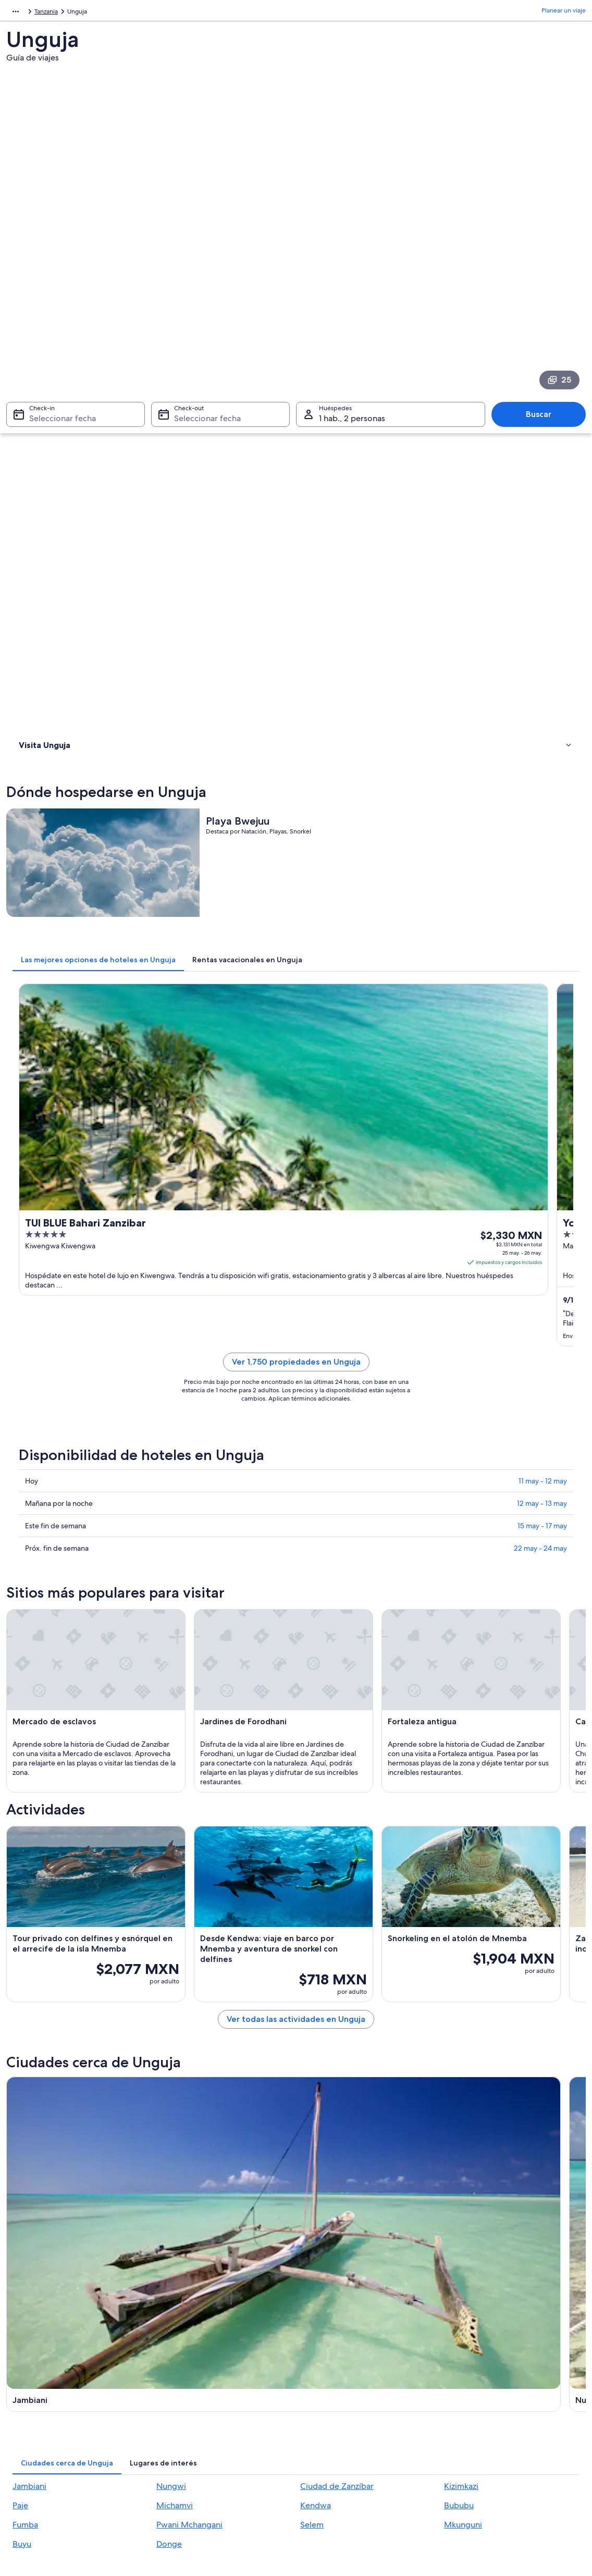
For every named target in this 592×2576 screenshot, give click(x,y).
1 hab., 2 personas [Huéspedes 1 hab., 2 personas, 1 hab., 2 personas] (352, 270)
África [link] (14, 13)
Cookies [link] (317, 2377)
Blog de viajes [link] (181, 2477)
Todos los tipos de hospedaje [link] (203, 2461)
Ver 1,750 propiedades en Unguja (368, 776)
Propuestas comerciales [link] (50, 2411)
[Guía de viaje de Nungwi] (368, 1798)
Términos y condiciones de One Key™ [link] (359, 2411)
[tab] (243, 516)
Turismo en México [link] (188, 2361)
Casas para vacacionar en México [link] (208, 2394)
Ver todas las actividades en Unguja (368, 1715)
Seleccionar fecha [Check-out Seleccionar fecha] (204, 270)
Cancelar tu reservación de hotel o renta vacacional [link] (507, 2398)
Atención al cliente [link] (477, 2361)
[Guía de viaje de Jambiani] (221, 1798)
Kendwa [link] (315, 2050)
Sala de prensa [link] (37, 2461)
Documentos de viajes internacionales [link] (505, 2452)
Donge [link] (169, 2089)
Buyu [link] (22, 2089)
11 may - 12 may (543, 883)
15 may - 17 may (542, 928)
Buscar (544, 266)
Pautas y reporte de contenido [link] (349, 2444)
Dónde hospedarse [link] (50, 391)
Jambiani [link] (29, 2031)
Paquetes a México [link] (188, 2411)
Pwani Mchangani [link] (189, 2070)
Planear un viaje (563, 13)
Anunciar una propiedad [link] (51, 2394)
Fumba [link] (25, 2070)
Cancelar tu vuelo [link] (475, 2377)
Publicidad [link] (32, 2427)
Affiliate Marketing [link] (43, 2444)
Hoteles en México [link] (188, 2377)
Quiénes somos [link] (38, 2361)
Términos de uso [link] (329, 2394)
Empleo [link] (28, 2377)
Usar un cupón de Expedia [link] (488, 2436)
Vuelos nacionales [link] (187, 2427)
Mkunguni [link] (463, 2070)
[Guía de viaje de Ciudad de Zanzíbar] (515, 1798)
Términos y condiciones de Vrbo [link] (352, 2427)
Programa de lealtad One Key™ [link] (205, 2494)
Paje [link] (20, 2050)
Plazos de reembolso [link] (480, 2419)
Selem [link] (312, 2070)
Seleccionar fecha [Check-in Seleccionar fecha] (56, 270)
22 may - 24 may (540, 950)
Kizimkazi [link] (461, 2031)
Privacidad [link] (321, 2361)
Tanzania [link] (43, 13)
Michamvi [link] (174, 2050)
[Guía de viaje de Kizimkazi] (221, 1906)
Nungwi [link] (171, 2031)
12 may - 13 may (542, 905)
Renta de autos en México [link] (198, 2444)
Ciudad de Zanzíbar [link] (337, 2031)
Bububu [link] (459, 2050)
